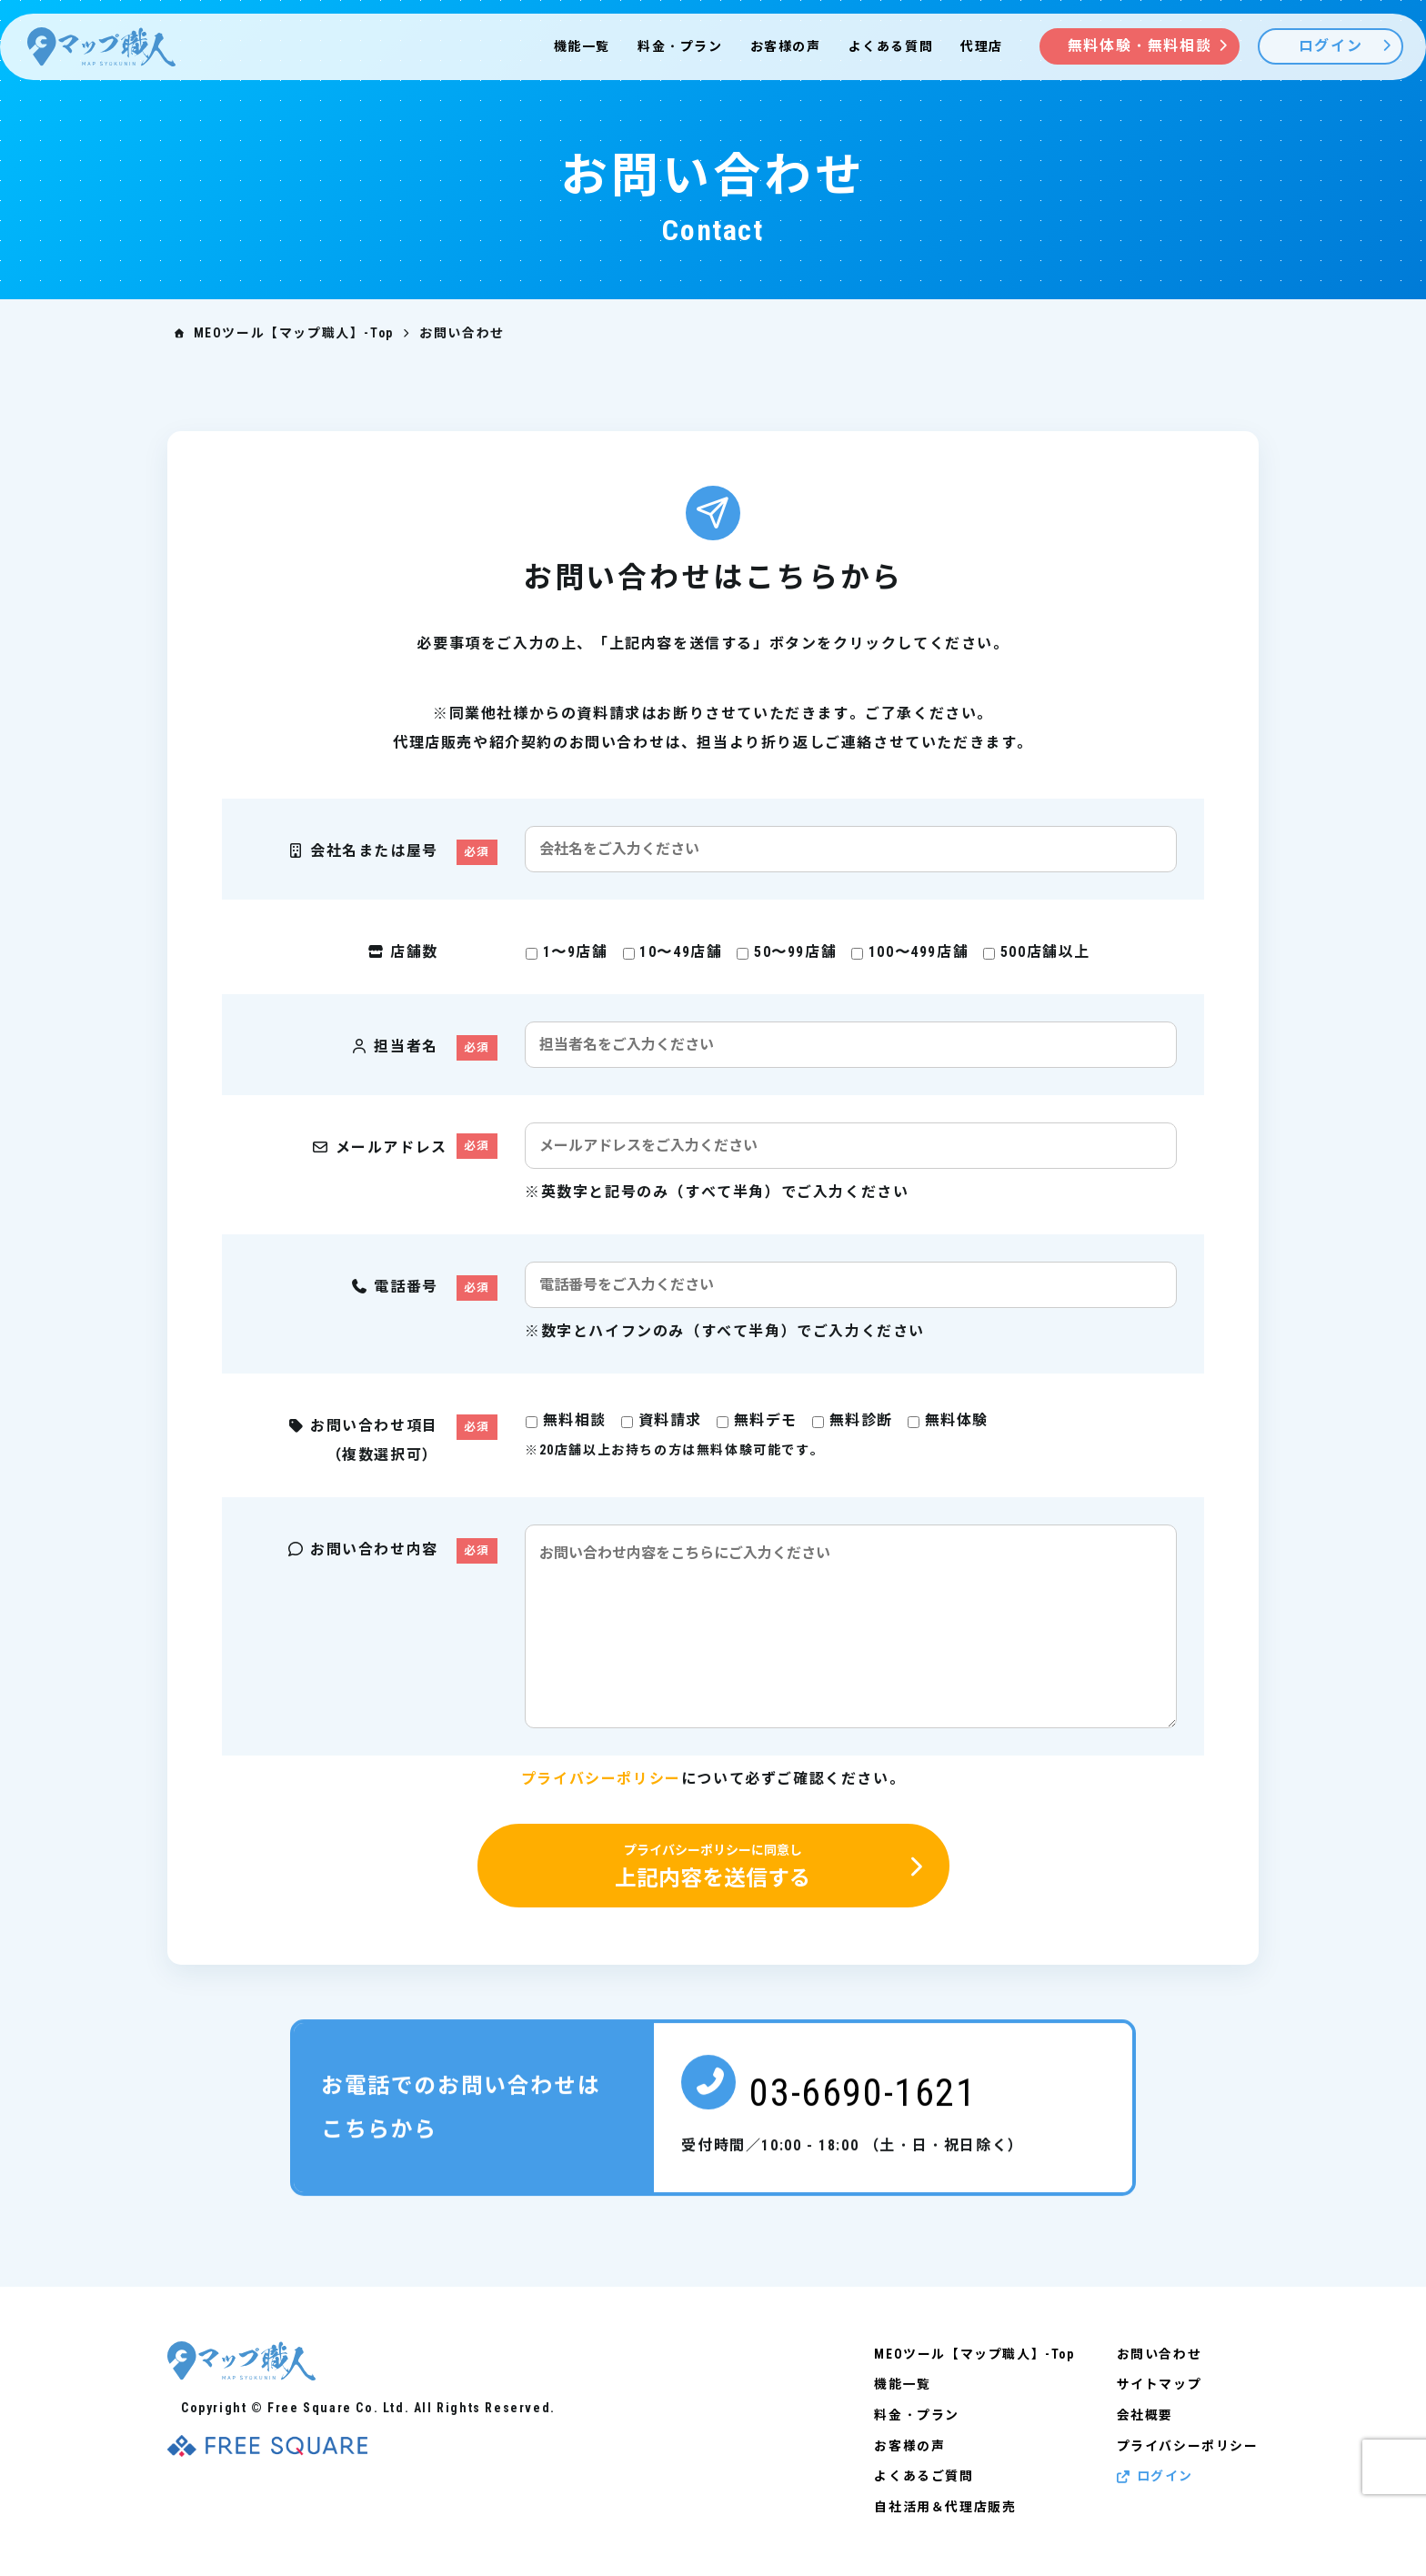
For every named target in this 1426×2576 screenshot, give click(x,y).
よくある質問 (891, 46)
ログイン (1155, 2474)
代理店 (981, 46)
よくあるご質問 (924, 2474)
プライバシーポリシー (601, 1778)
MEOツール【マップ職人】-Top (975, 2354)
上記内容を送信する (713, 1867)
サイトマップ (1159, 2384)
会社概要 (1145, 2414)
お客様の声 (785, 46)
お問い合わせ (1159, 2354)
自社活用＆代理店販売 (946, 2504)
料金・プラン (680, 46)
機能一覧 (582, 46)
